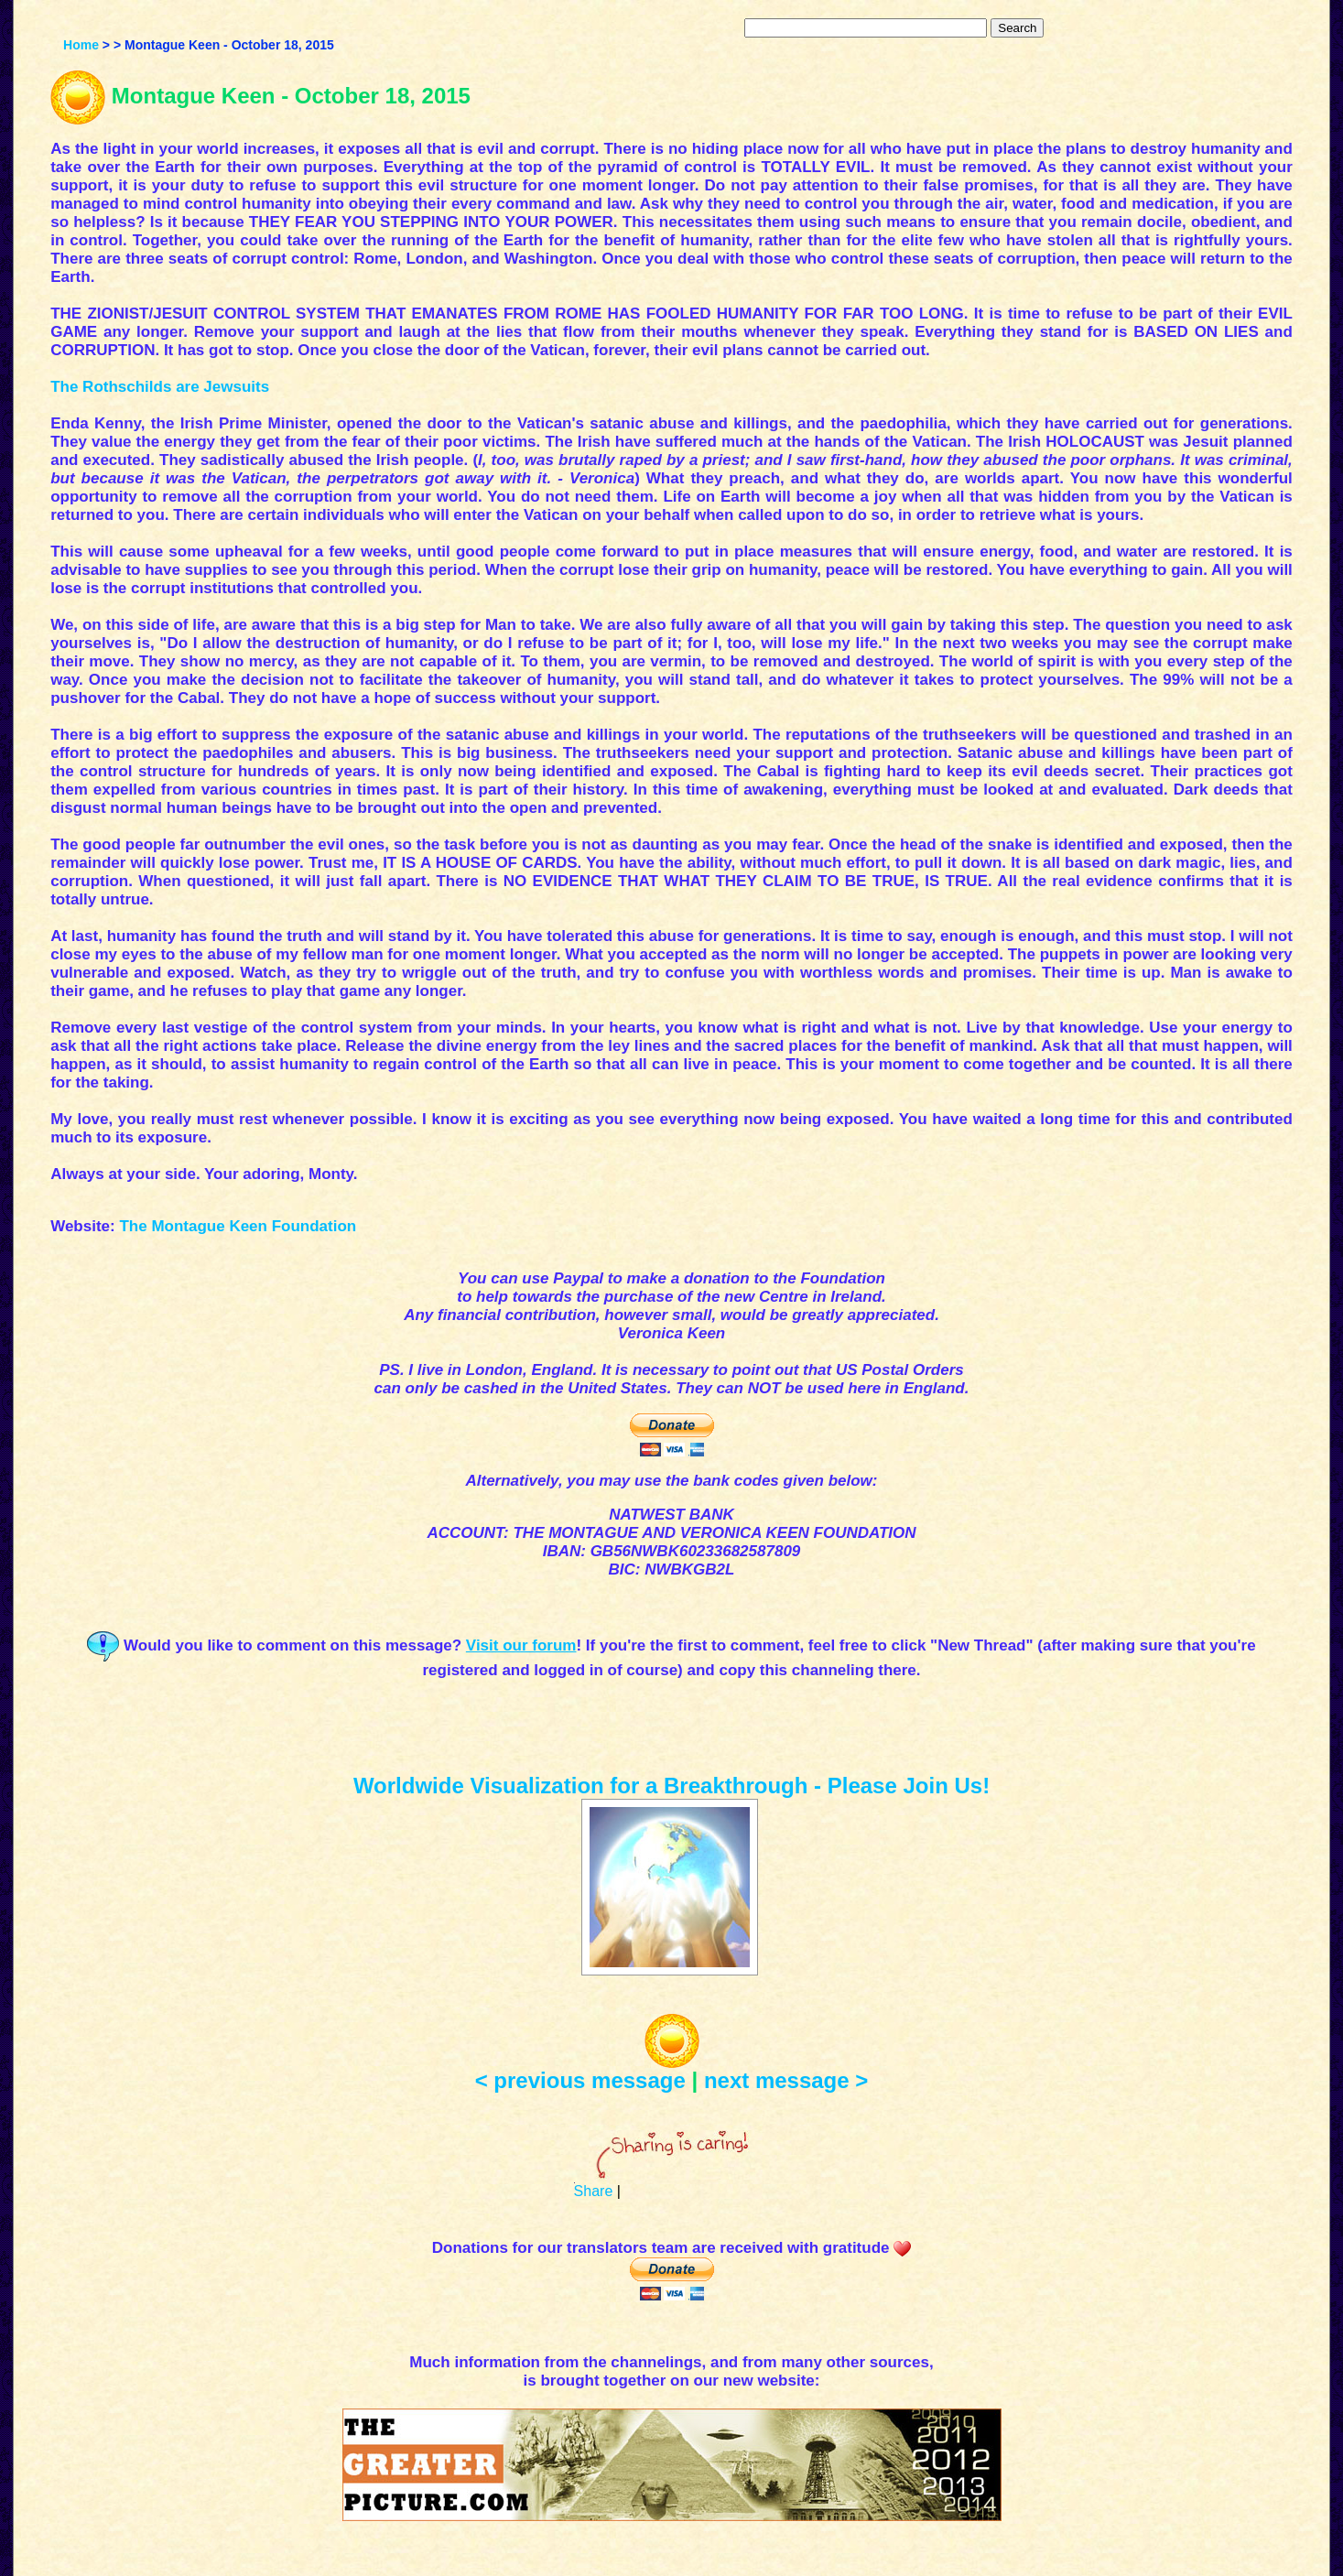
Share (593, 2191)
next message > (786, 2080)
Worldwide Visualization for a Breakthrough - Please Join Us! (671, 1785)
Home (81, 45)
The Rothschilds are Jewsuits (159, 386)
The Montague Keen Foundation (237, 1226)
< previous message (580, 2080)
